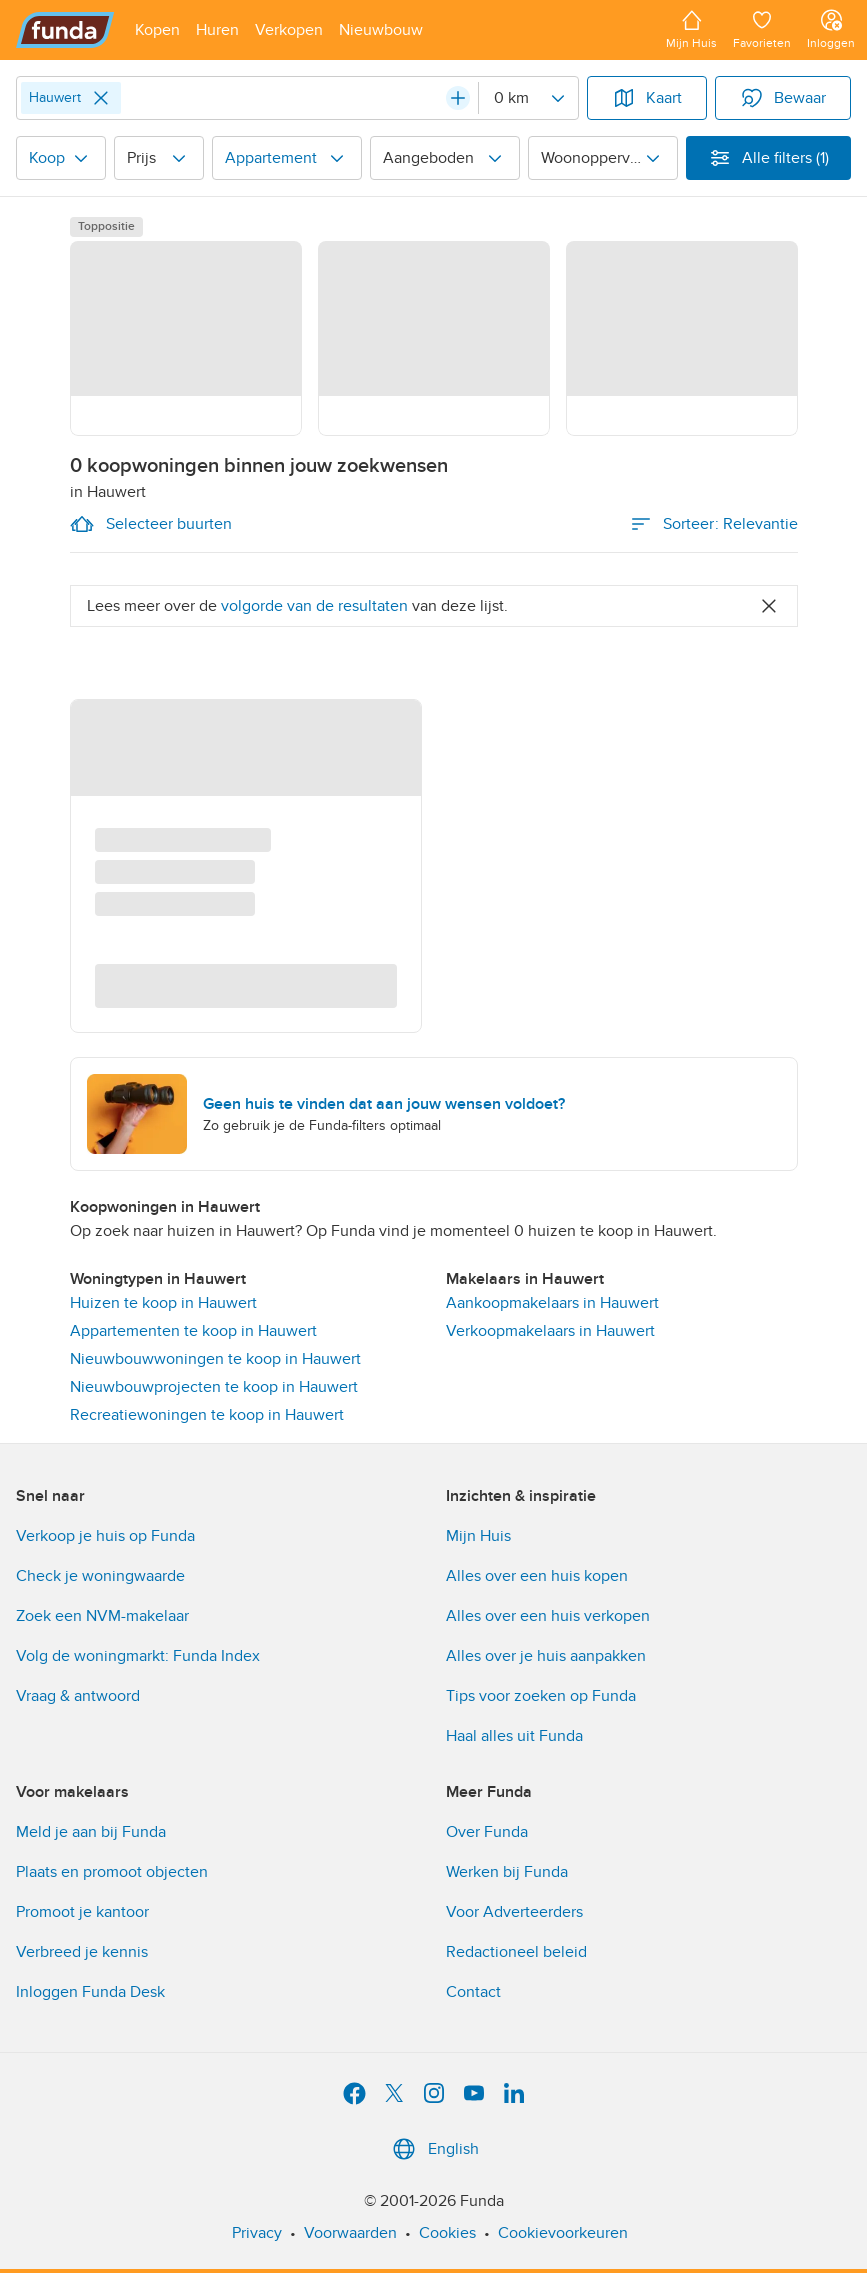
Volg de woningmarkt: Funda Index (138, 1656)
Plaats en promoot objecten (112, 1872)
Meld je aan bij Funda (91, 1832)
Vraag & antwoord (78, 1696)
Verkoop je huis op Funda (105, 1536)
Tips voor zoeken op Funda (541, 1696)
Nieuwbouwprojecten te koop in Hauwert (214, 1387)
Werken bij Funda (507, 1872)
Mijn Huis (478, 1536)
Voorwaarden (350, 2233)
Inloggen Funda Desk (90, 1992)
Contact (473, 1992)
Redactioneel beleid (516, 1952)
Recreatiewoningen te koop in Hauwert (207, 1415)
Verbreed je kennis (82, 1952)
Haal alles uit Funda (514, 1736)
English (433, 2149)
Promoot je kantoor (82, 1912)
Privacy (257, 2233)
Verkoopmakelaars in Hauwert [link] (550, 1331)
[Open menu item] (157, 30)
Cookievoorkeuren (563, 2233)
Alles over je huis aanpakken (546, 1656)
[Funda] (65, 30)
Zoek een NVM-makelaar (102, 1616)
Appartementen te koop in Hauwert (193, 1331)
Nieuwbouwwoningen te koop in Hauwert (215, 1359)
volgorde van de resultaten (314, 606)
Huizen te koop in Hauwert (163, 1303)
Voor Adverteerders (514, 1912)
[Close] (101, 98)
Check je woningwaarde (100, 1576)
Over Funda (487, 1832)
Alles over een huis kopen (537, 1576)
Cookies (447, 2233)
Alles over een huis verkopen (548, 1616)
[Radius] (528, 98)
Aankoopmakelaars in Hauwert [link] (552, 1303)
